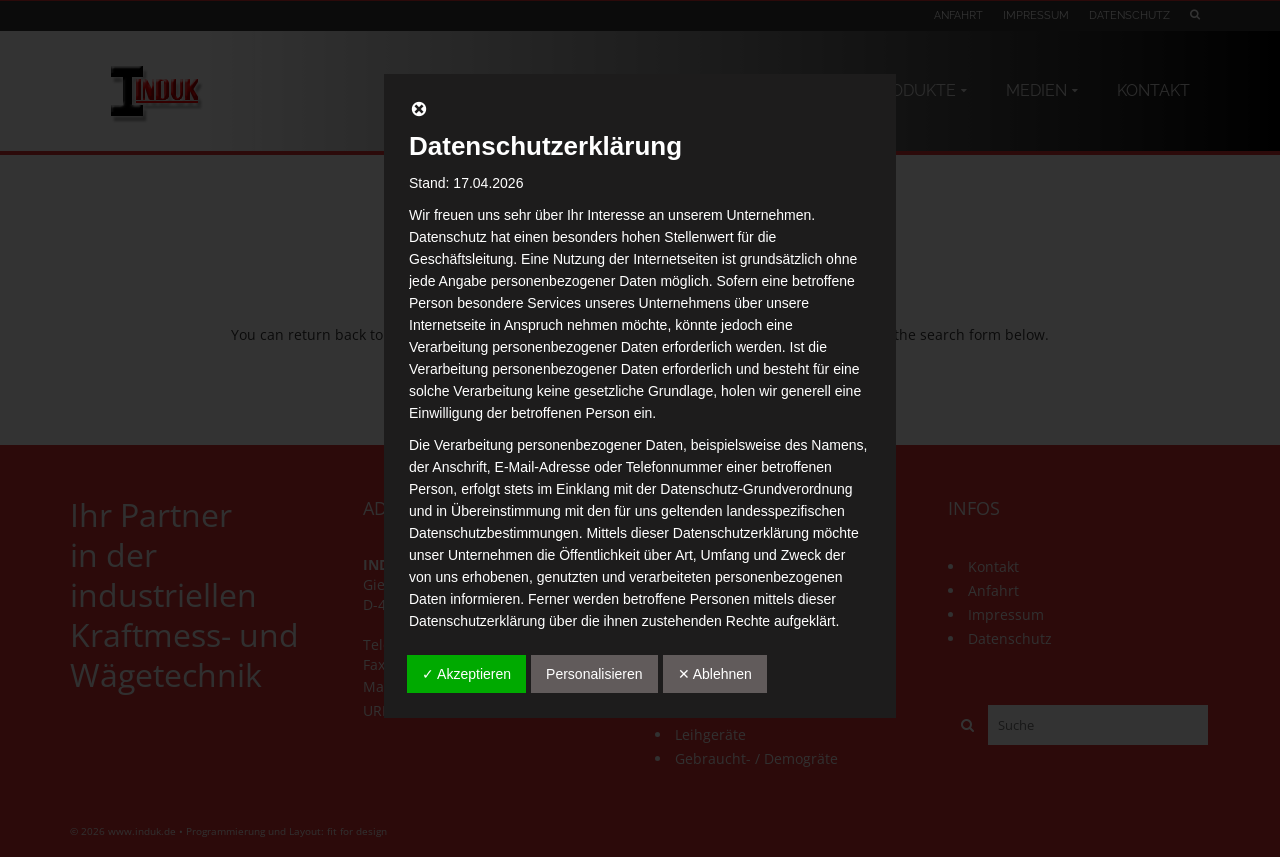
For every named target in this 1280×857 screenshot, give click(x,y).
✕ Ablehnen (715, 674)
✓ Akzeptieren (466, 674)
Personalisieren (594, 674)
